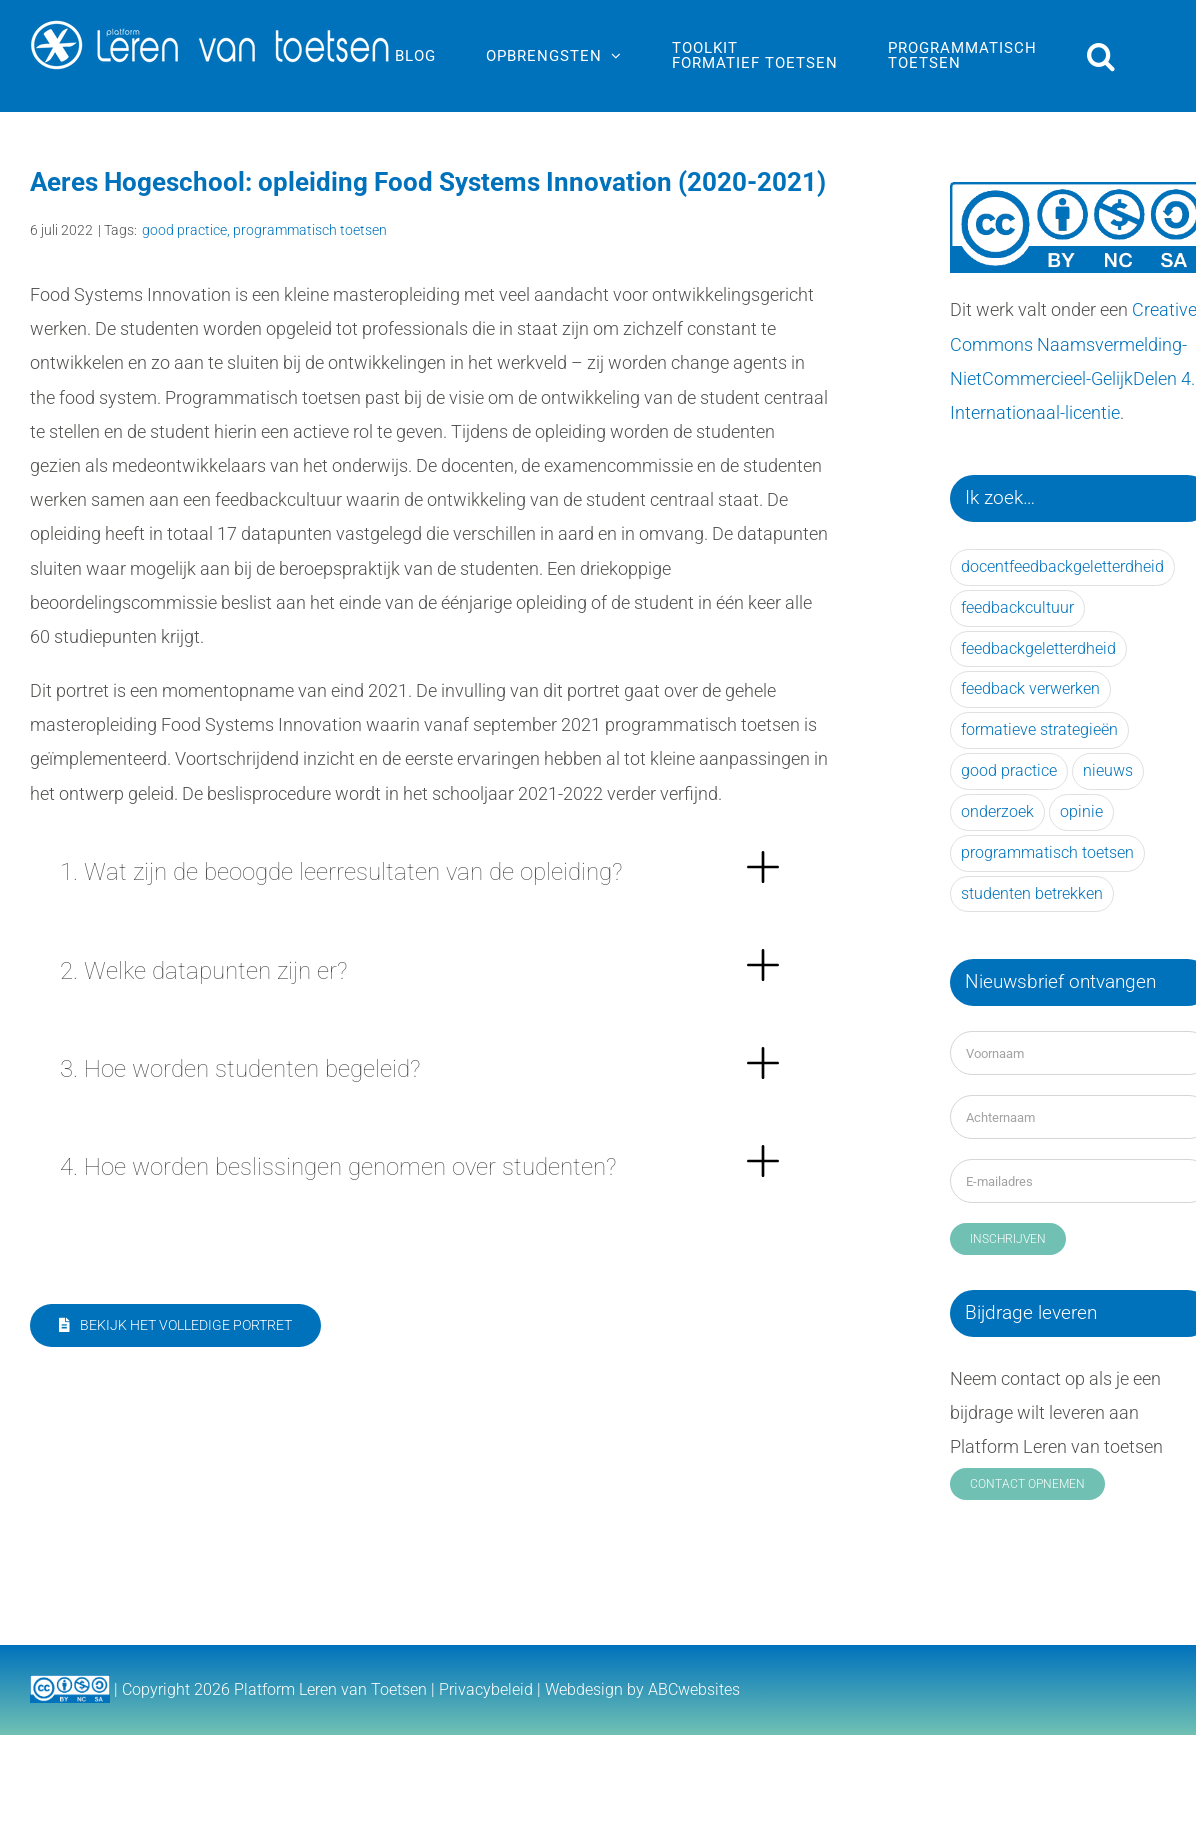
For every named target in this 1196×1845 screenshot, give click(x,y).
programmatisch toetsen (310, 230)
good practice (184, 230)
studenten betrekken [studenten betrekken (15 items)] (1032, 893)
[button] (1101, 56)
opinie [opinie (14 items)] (1081, 811)
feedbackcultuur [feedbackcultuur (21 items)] (1017, 607)
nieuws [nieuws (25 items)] (1108, 770)
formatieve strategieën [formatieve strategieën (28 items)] (1039, 729)
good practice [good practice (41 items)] (1009, 770)
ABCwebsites (694, 1689)
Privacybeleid (486, 1689)
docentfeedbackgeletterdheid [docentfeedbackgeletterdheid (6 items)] (1062, 566)
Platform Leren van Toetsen (330, 1689)
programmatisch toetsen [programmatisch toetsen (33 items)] (1047, 852)
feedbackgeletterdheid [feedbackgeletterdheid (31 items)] (1038, 648)
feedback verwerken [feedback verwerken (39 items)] (1030, 688)
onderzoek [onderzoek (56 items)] (997, 811)
